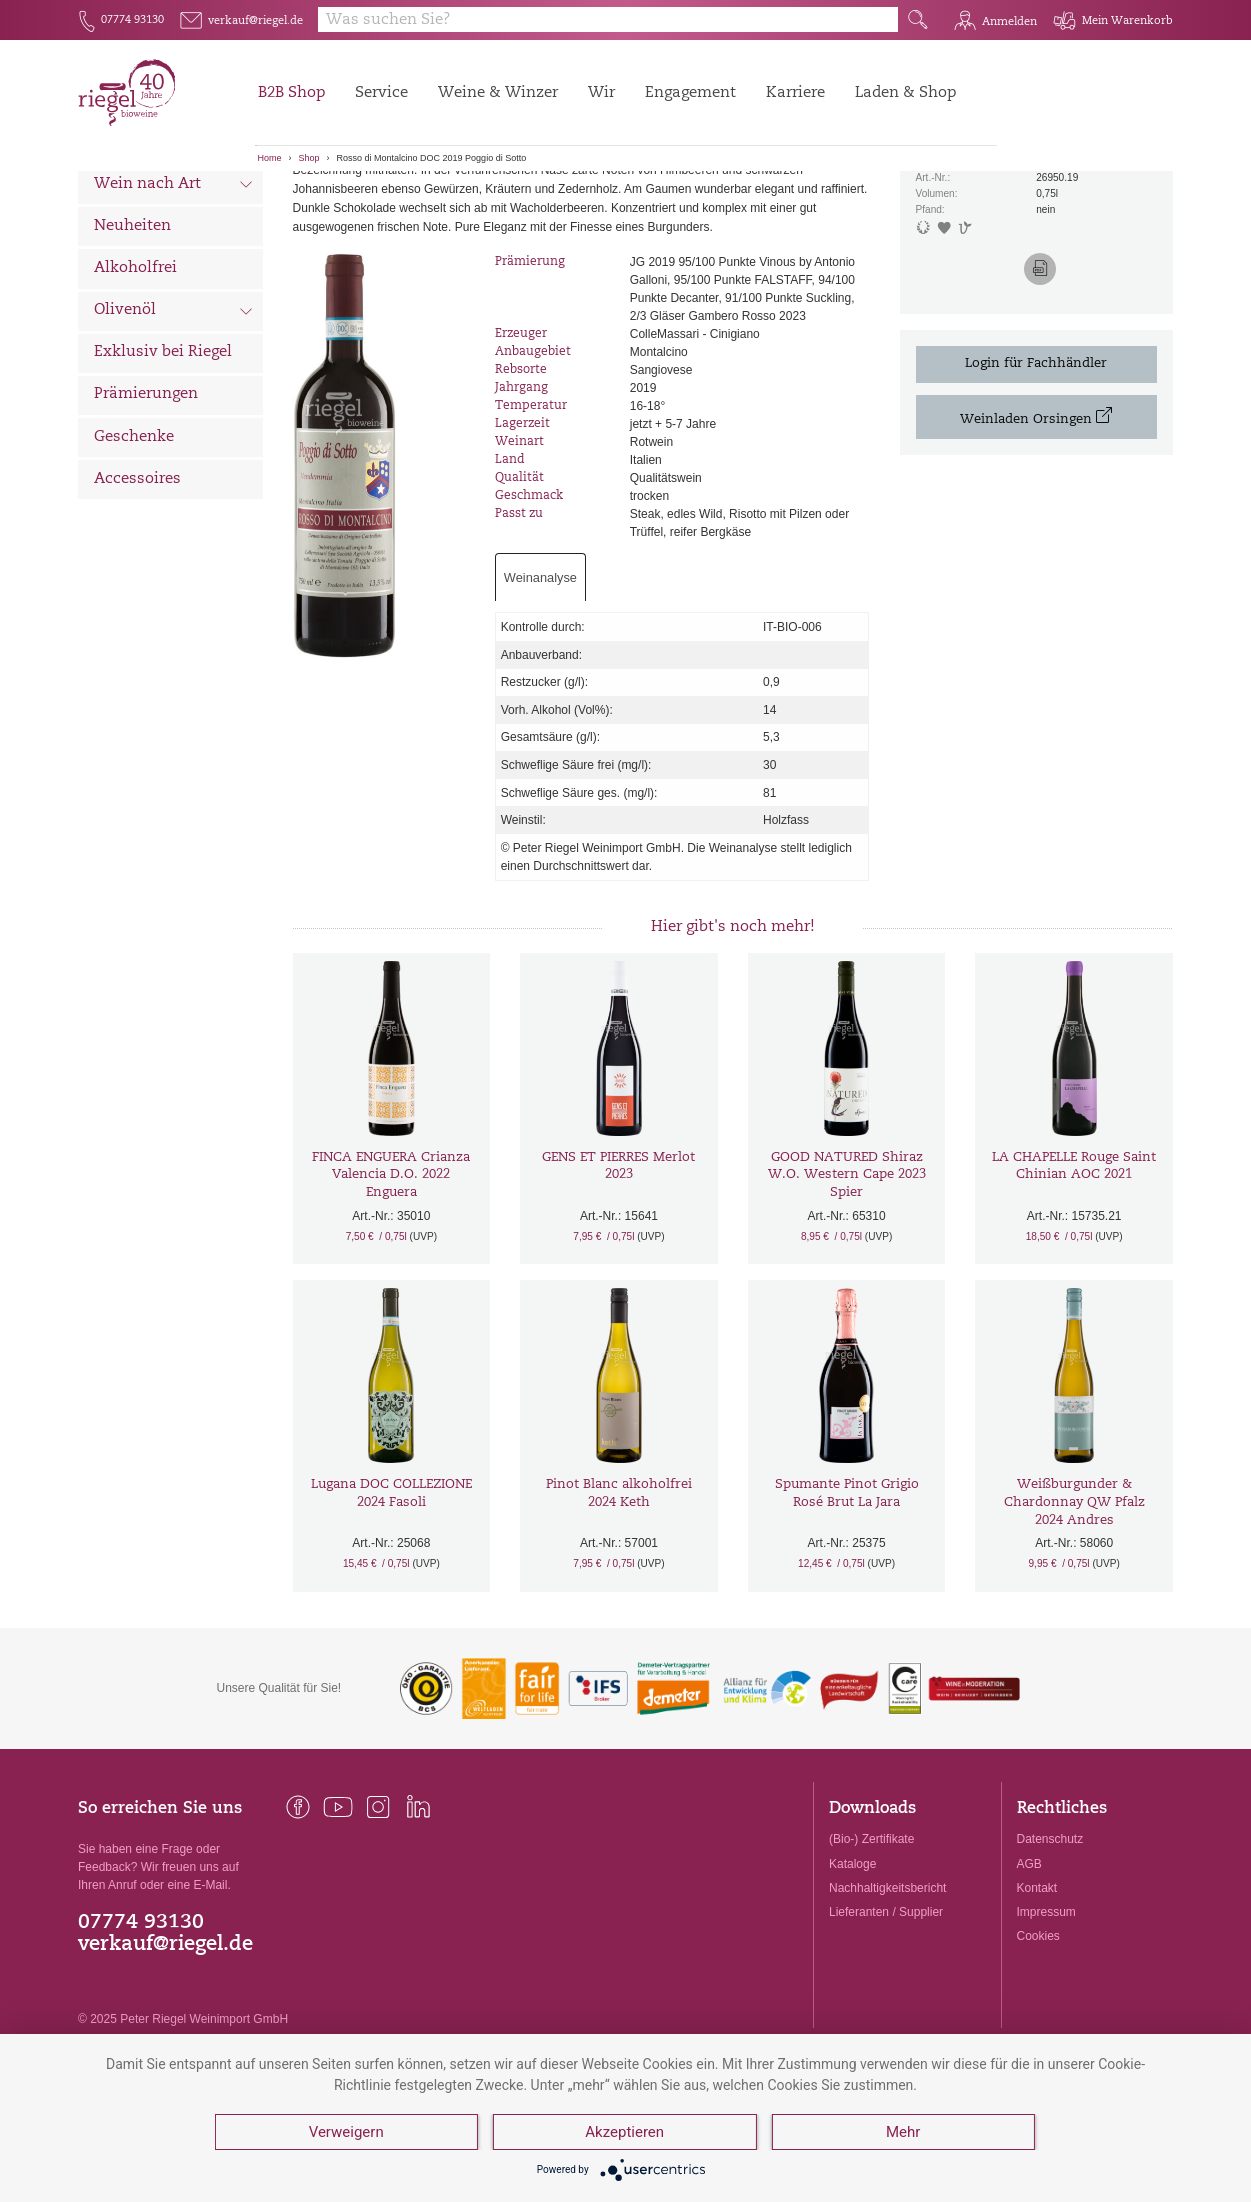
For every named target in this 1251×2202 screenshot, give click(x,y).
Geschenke (134, 542)
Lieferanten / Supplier (886, 2017)
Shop (309, 158)
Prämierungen (146, 500)
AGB (1029, 1969)
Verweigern (346, 2132)
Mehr (903, 2132)
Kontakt (1037, 1993)
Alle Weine (134, 205)
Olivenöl (173, 418)
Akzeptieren (624, 2132)
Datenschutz (1050, 1945)
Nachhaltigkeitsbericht (887, 1993)
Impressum (1046, 2017)
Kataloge (852, 1969)
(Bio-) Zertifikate (871, 1945)
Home (270, 158)
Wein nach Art (173, 292)
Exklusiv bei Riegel (163, 458)
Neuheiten (132, 331)
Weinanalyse (540, 683)
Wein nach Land (173, 249)
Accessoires (137, 584)
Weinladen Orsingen (1036, 522)
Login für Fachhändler (1036, 468)
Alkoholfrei (135, 373)
